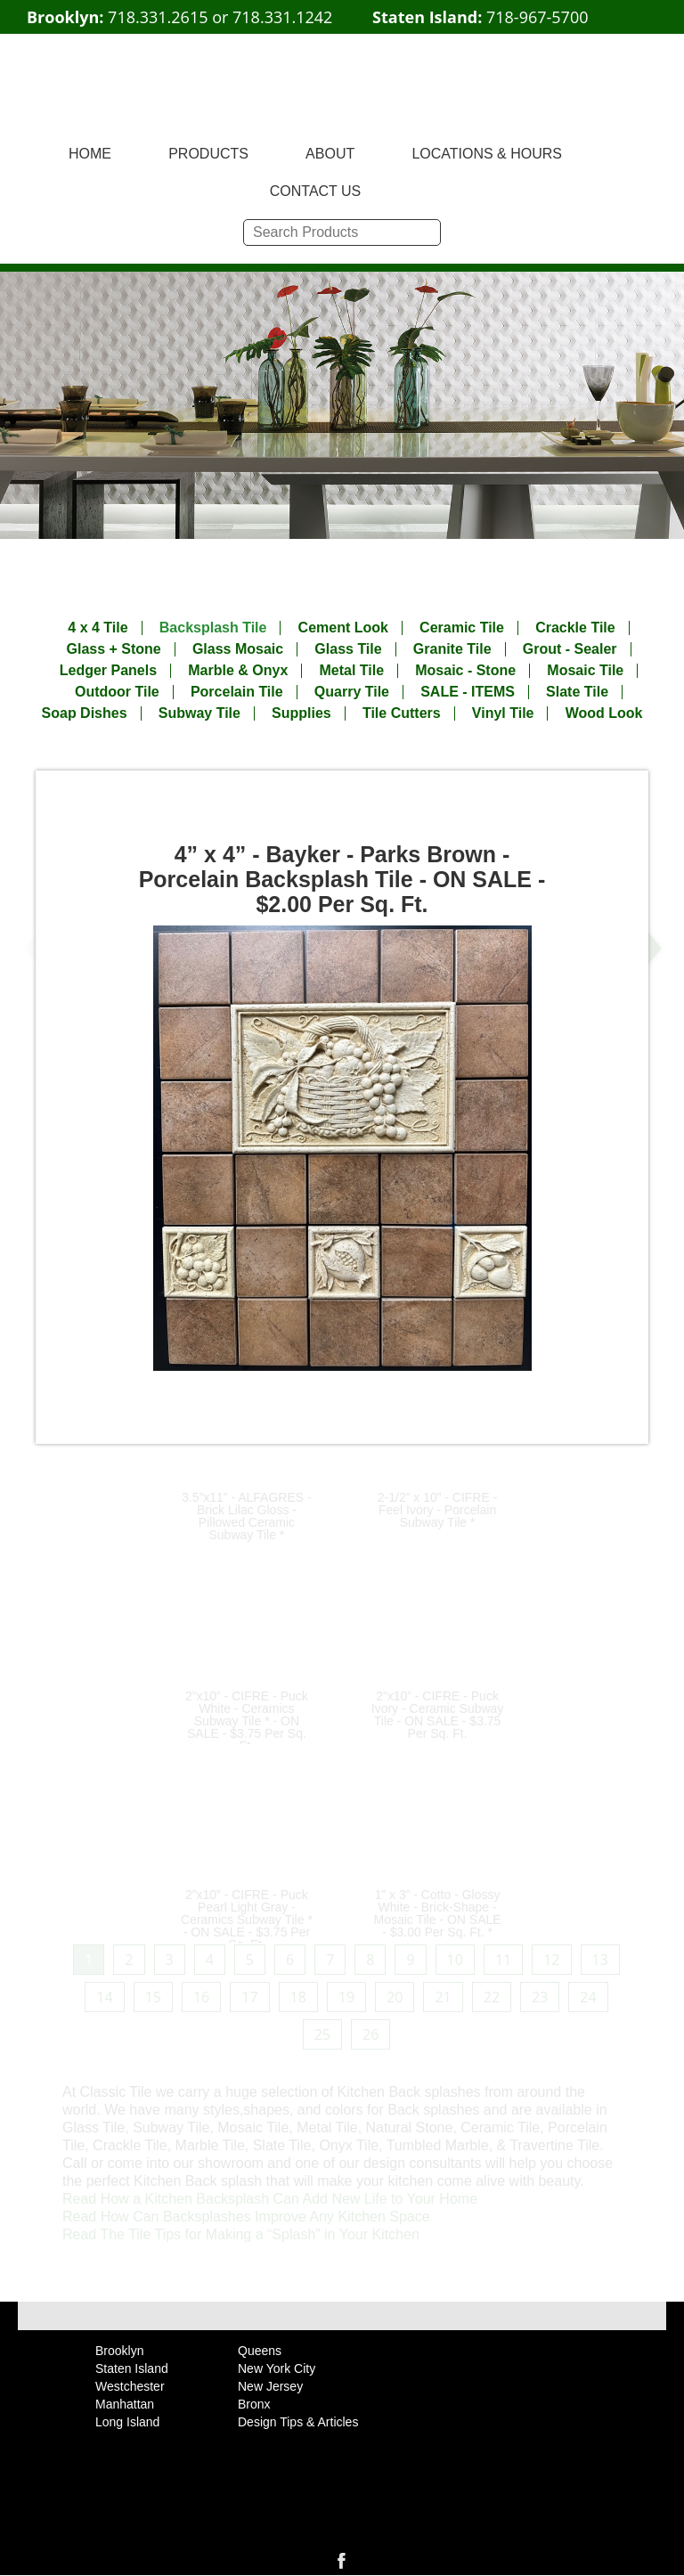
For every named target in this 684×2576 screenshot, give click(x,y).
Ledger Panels (108, 671)
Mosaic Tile (585, 671)
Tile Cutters (401, 713)
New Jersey (270, 2386)
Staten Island (131, 2368)
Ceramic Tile (461, 628)
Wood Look (604, 713)
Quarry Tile (351, 692)
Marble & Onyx (238, 671)
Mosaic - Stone (465, 671)
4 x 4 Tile (97, 628)
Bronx (254, 2404)
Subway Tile (199, 713)
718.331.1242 (282, 17)
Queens (259, 2351)
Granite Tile (452, 649)
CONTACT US (316, 191)
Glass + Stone (113, 649)
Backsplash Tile (213, 628)
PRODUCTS (208, 153)
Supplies (301, 713)
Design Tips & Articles (298, 2422)
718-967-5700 (537, 17)
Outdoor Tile (117, 692)
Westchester (130, 2386)
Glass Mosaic (237, 649)
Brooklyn (119, 2351)
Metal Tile (351, 671)
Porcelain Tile (237, 692)
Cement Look (343, 628)
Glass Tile (347, 649)
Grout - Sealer (570, 649)
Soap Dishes (84, 713)
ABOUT (329, 153)
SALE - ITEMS (467, 692)
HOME (90, 153)
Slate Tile (577, 692)
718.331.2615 (158, 17)
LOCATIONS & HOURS (486, 153)
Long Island (127, 2422)
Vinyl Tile (503, 713)
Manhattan (124, 2404)
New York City (276, 2368)
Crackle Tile (575, 628)
